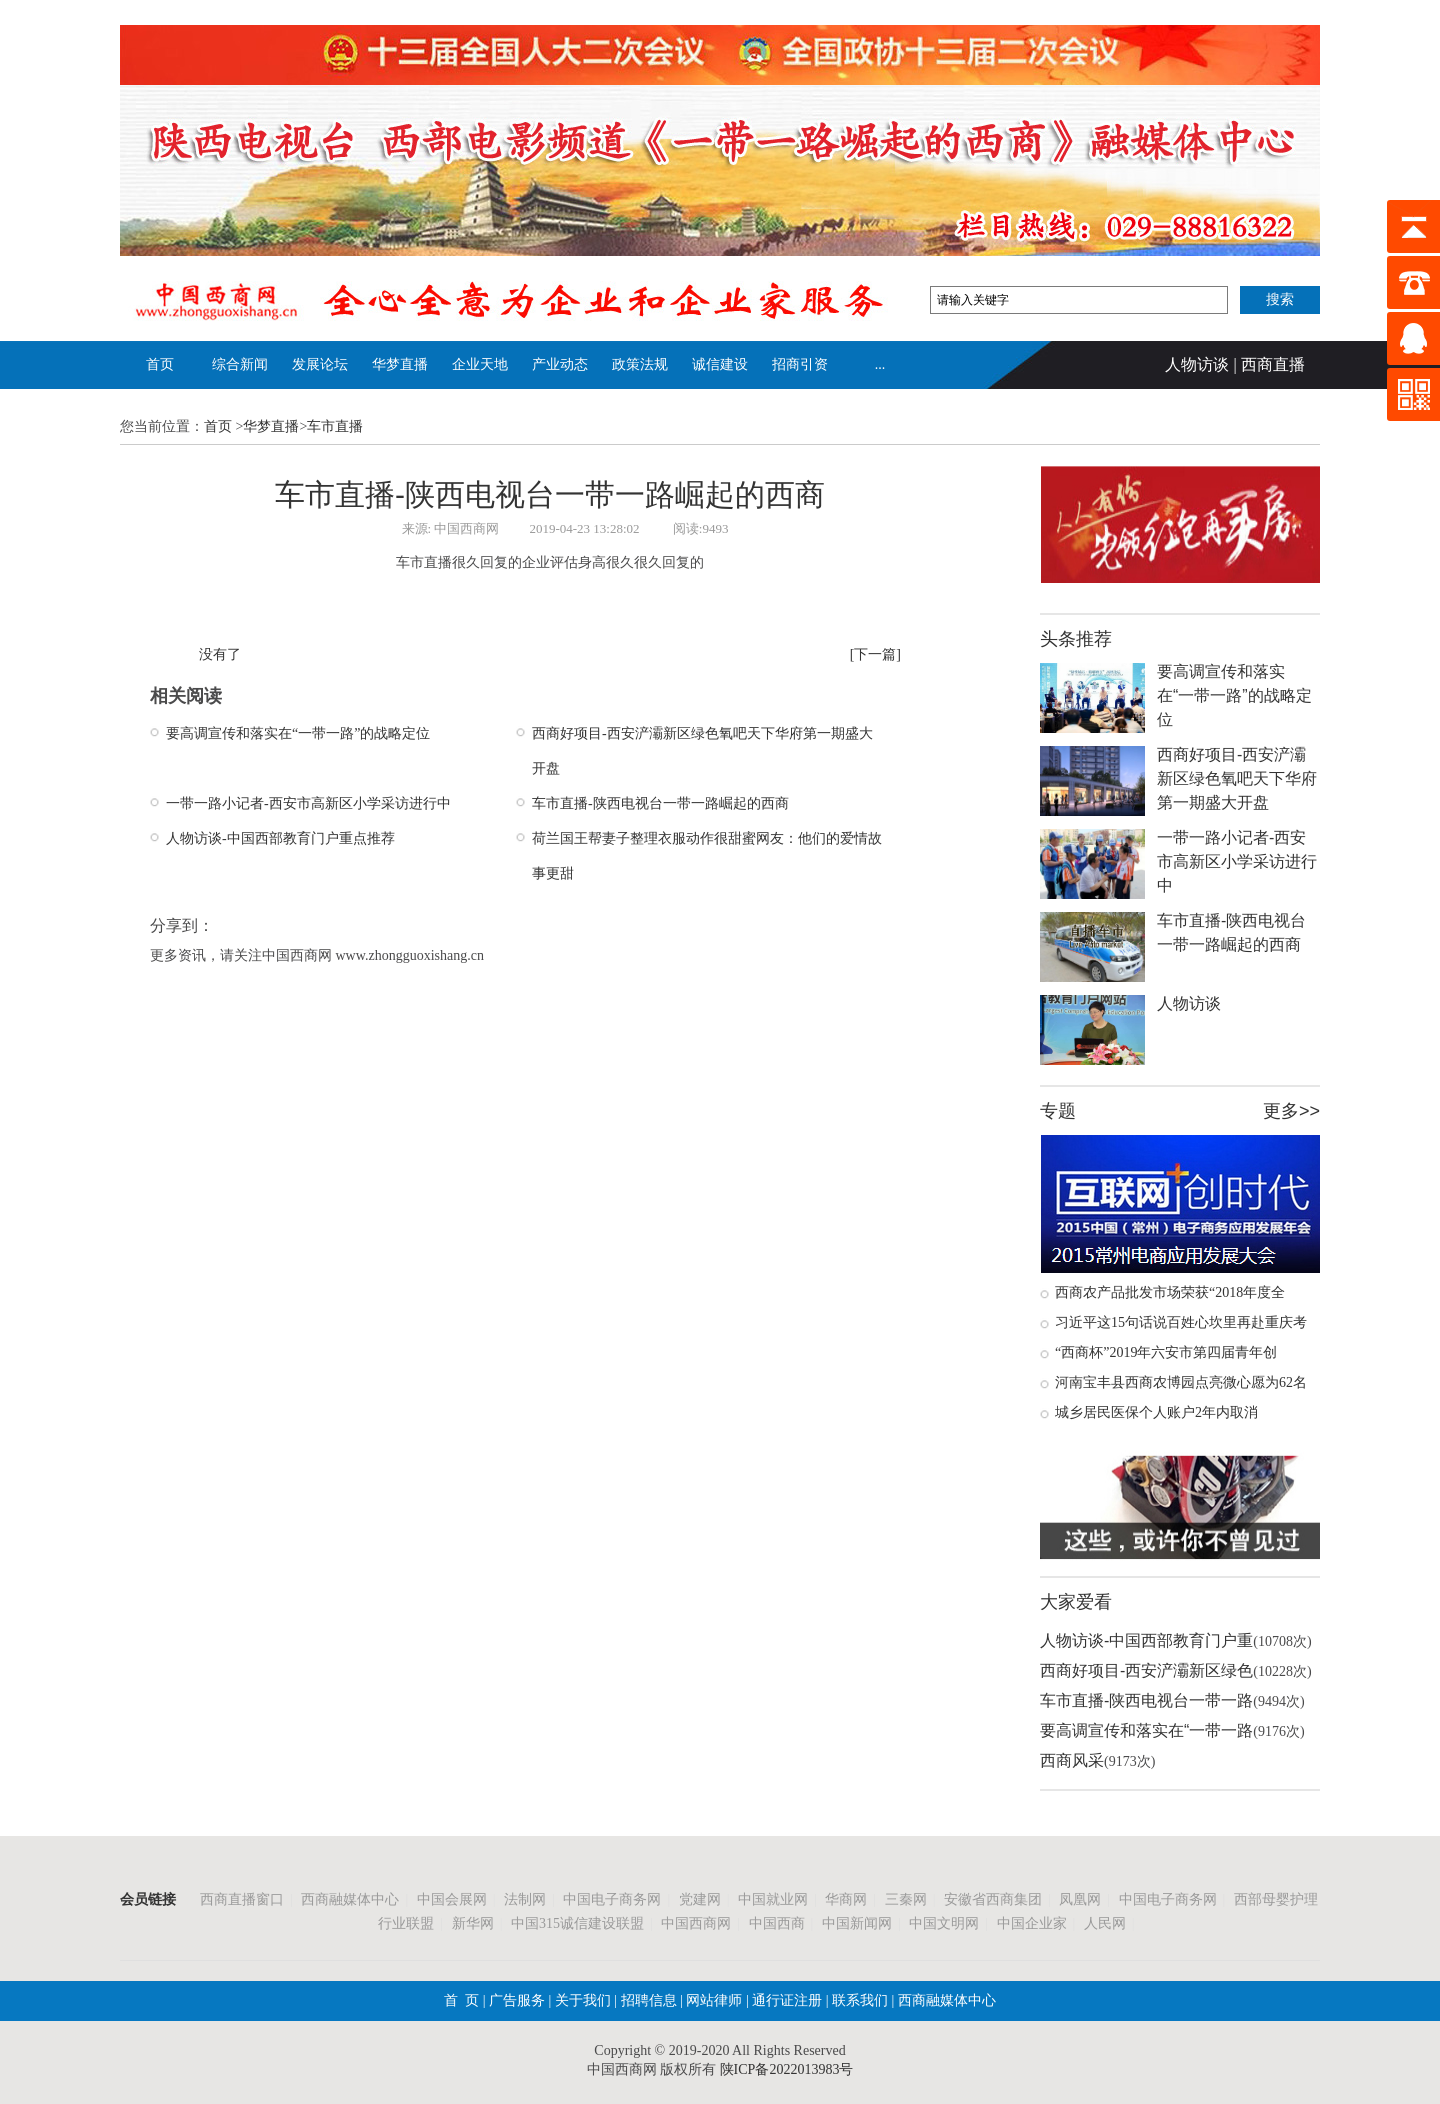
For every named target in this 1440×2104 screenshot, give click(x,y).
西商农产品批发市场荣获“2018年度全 (1170, 1292)
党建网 (700, 1899)
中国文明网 (944, 1923)
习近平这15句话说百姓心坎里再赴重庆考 (1181, 1322)
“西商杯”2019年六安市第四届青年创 (1166, 1352)
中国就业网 (773, 1899)
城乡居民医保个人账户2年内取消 (1156, 1412)
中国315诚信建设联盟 (577, 1923)
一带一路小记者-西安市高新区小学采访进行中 (308, 803)
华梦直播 (400, 364)
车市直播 (335, 426)
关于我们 (583, 2000)
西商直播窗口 (242, 1899)
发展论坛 (320, 364)
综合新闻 (240, 364)
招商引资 (800, 364)
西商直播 (1273, 364)
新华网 (473, 1923)
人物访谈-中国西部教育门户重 (1146, 1640)
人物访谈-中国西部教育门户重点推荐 (280, 838)
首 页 (461, 2000)
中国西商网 (696, 1923)
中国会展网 (452, 1899)
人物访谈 (1197, 364)
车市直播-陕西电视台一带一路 (1146, 1700)
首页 (160, 364)
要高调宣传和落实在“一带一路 (1146, 1730)
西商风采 (1072, 1760)
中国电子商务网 (612, 1899)
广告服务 (517, 2000)
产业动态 (560, 364)
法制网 (525, 1899)
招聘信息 (649, 2000)
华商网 (846, 1899)
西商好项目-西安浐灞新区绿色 (1146, 1670)
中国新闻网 (857, 1923)
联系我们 (859, 2000)
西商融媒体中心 (350, 1899)
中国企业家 (1032, 1923)
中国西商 (777, 1923)
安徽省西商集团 (993, 1899)
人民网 (1105, 1923)
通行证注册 (787, 2000)
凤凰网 (1080, 1899)
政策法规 (640, 364)
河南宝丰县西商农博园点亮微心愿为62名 (1181, 1382)
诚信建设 (720, 364)
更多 (1281, 1111)
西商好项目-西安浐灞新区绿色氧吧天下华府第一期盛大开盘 (1237, 778)
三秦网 (906, 1899)
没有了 (220, 654)
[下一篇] (875, 654)
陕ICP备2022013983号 (787, 2069)
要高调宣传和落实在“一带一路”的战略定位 (298, 733)
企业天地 (480, 364)
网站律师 (713, 2000)
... (880, 364)
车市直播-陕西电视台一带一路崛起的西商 (660, 803)
